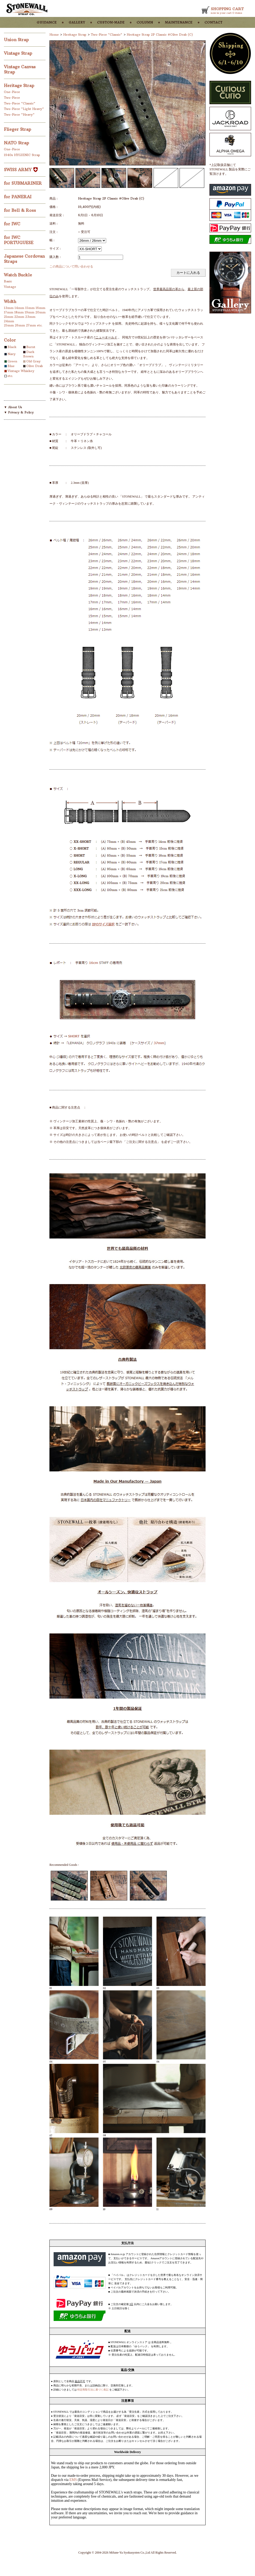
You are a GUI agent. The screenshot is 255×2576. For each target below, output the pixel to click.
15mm (30, 308)
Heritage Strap (20, 85)
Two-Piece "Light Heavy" (24, 109)
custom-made (111, 22)
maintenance (179, 22)
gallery (77, 22)
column (145, 22)
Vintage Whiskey (21, 371)
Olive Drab (34, 366)
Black (12, 347)
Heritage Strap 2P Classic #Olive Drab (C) (160, 34)
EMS (73, 2480)
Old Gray (33, 361)
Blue (11, 366)
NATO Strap (17, 142)
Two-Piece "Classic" (19, 103)
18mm (19, 312)
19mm (29, 312)
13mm (9, 308)
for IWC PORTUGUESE (19, 240)
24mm (9, 321)
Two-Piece (12, 98)
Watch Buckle (18, 274)
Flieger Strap (18, 129)
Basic (8, 281)
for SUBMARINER (23, 183)
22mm (19, 317)
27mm (31, 325)
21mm (8, 317)
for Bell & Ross (20, 210)
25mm (9, 325)
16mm (40, 308)
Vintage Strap (19, 53)
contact (213, 22)
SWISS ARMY (21, 169)
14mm (19, 308)
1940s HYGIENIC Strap (22, 155)
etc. (39, 325)
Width (10, 301)
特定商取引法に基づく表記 (93, 2389)
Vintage (10, 287)
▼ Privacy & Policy (19, 412)
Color (10, 340)
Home (54, 34)
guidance (47, 22)
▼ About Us (13, 407)
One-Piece (12, 92)
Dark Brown (28, 354)
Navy (12, 354)
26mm (20, 325)
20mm (40, 312)
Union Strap (17, 39)
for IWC (13, 223)
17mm (8, 312)
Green (12, 361)
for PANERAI (18, 196)
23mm (30, 317)
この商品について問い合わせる (71, 266)
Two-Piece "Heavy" (19, 114)
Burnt (30, 347)
